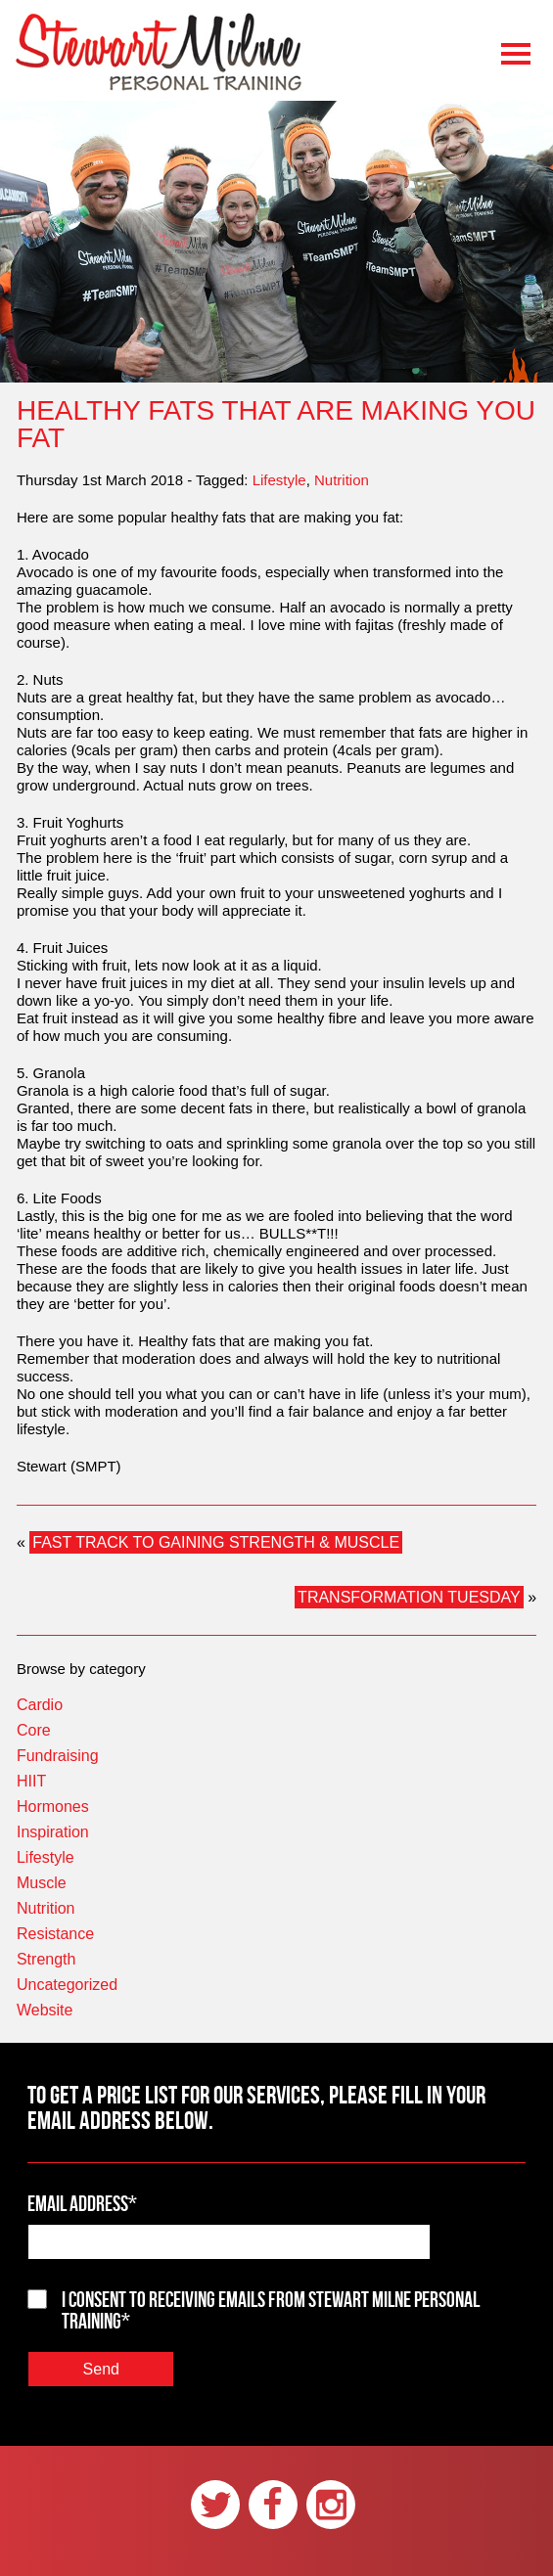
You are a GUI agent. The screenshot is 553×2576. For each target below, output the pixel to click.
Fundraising (58, 1755)
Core (34, 1730)
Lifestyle (279, 480)
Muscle (42, 1883)
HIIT (31, 1781)
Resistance (55, 1933)
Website (45, 2010)
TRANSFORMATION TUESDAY (409, 1597)
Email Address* (82, 2203)
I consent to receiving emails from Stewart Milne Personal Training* (271, 2309)
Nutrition (341, 480)
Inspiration (53, 1832)
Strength (46, 1959)
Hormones (53, 1806)
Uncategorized (67, 1984)
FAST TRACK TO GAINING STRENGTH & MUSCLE (215, 1542)
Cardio (40, 1704)
